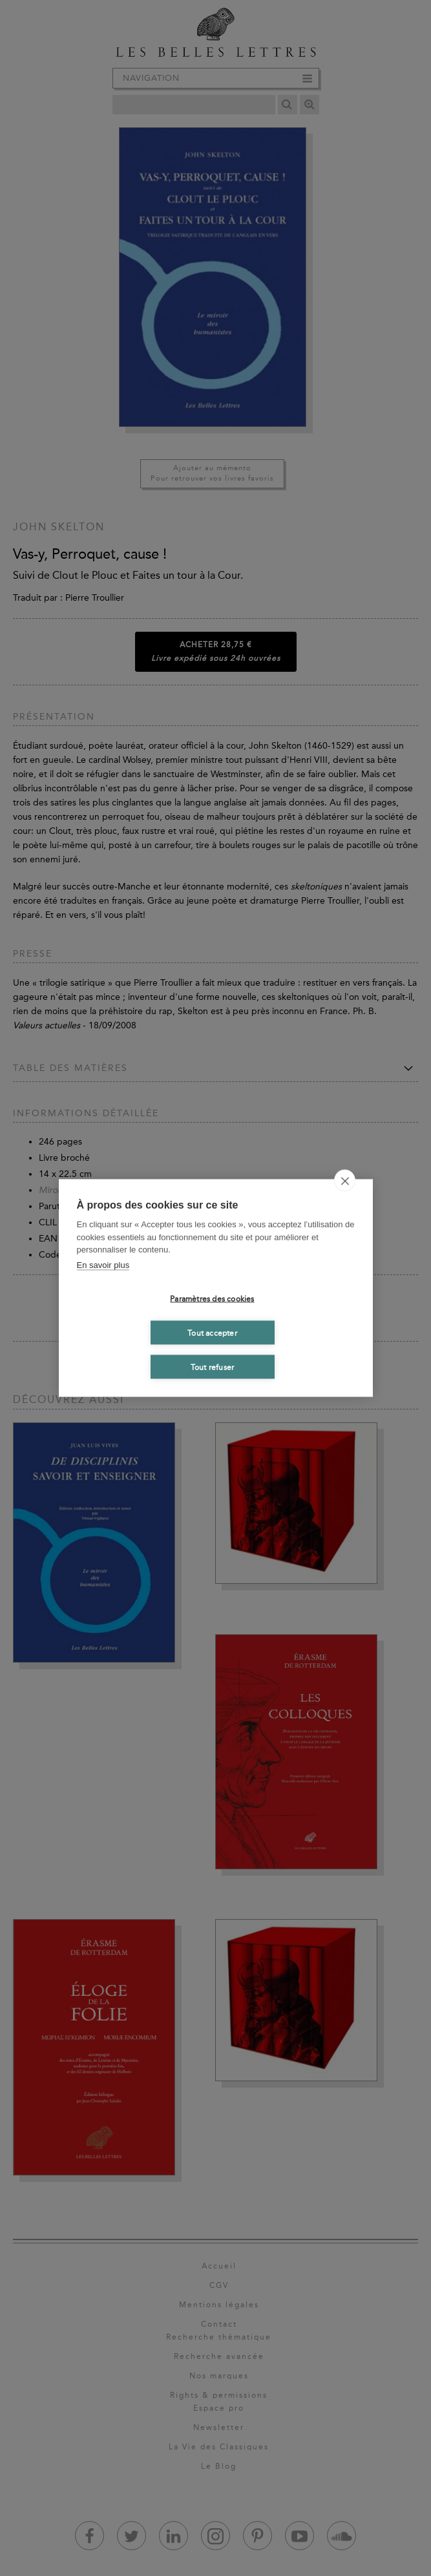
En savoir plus (103, 1264)
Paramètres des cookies (212, 1298)
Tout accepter (212, 1332)
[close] (344, 1181)
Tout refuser (212, 1366)
